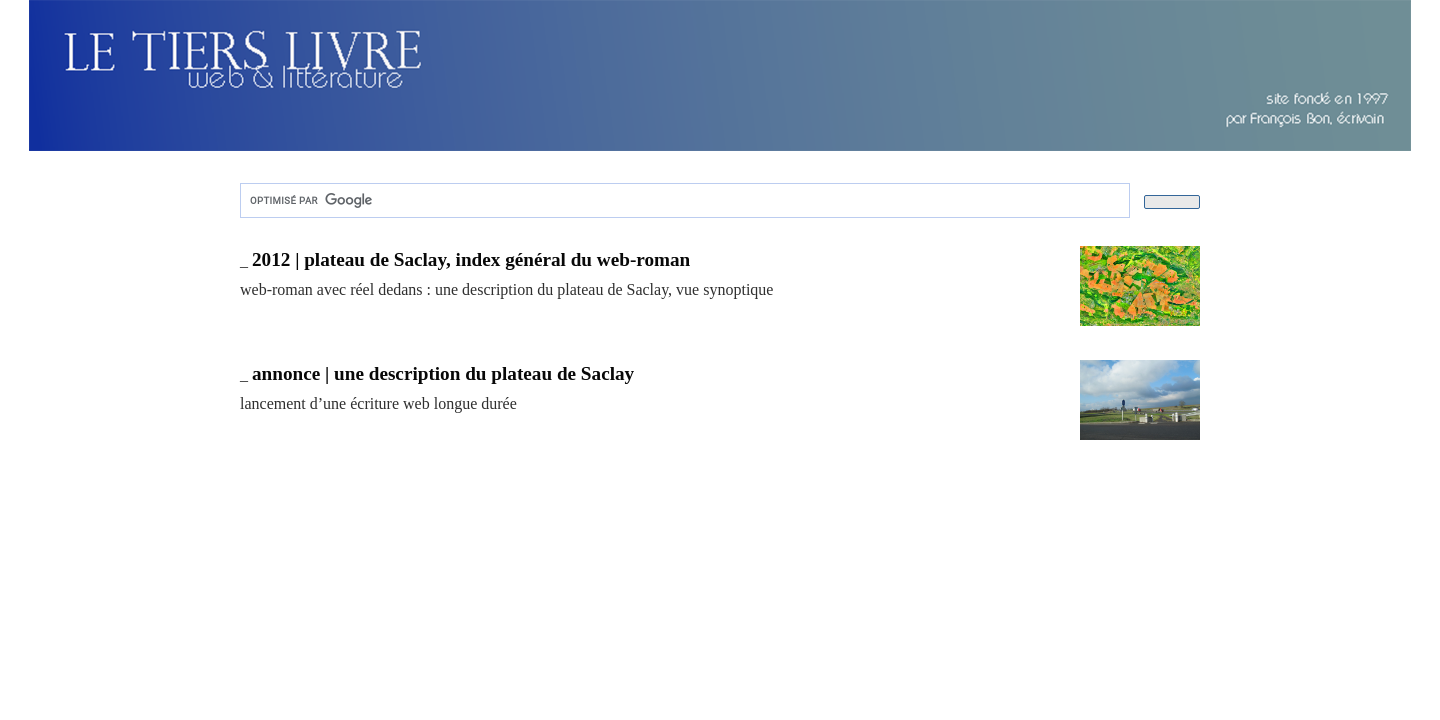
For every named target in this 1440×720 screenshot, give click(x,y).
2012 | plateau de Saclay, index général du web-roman (471, 259)
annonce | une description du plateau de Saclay (443, 373)
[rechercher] (683, 201)
